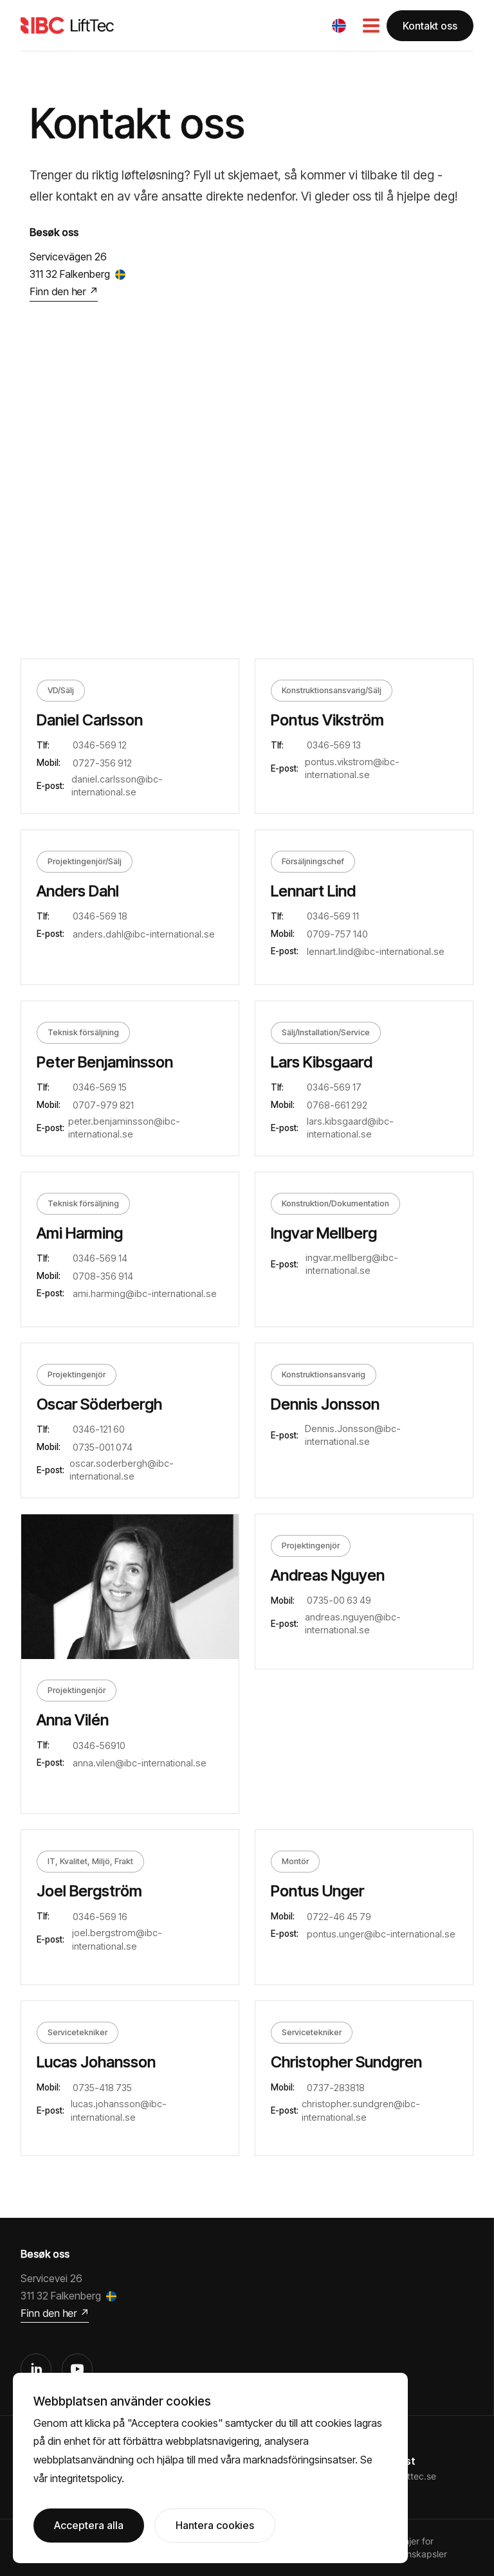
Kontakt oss (430, 25)
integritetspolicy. (87, 2478)
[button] (339, 25)
